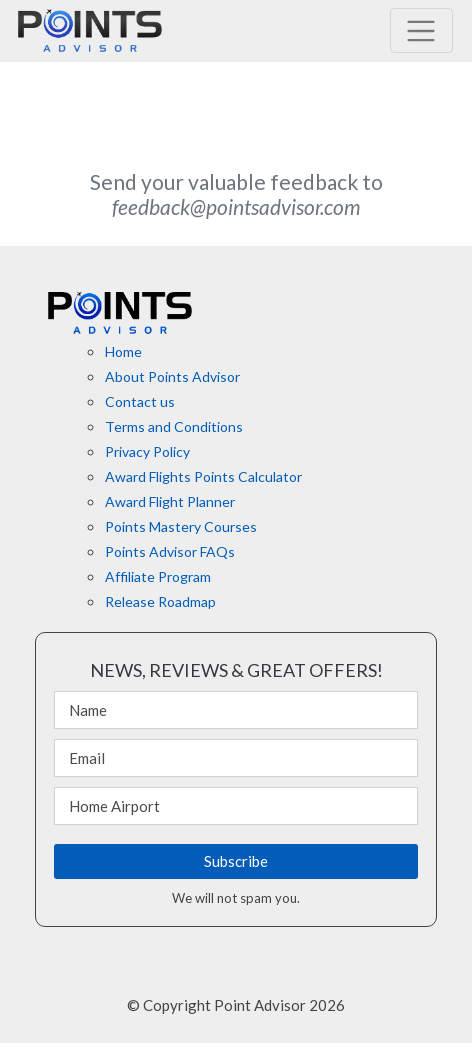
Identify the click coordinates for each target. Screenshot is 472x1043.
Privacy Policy (147, 451)
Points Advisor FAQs (170, 551)
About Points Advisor (172, 376)
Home (123, 351)
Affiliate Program (158, 576)
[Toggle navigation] (421, 30)
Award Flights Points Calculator (203, 476)
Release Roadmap (160, 601)
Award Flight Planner (170, 501)
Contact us (140, 401)
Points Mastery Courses (181, 526)
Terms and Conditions (174, 426)
